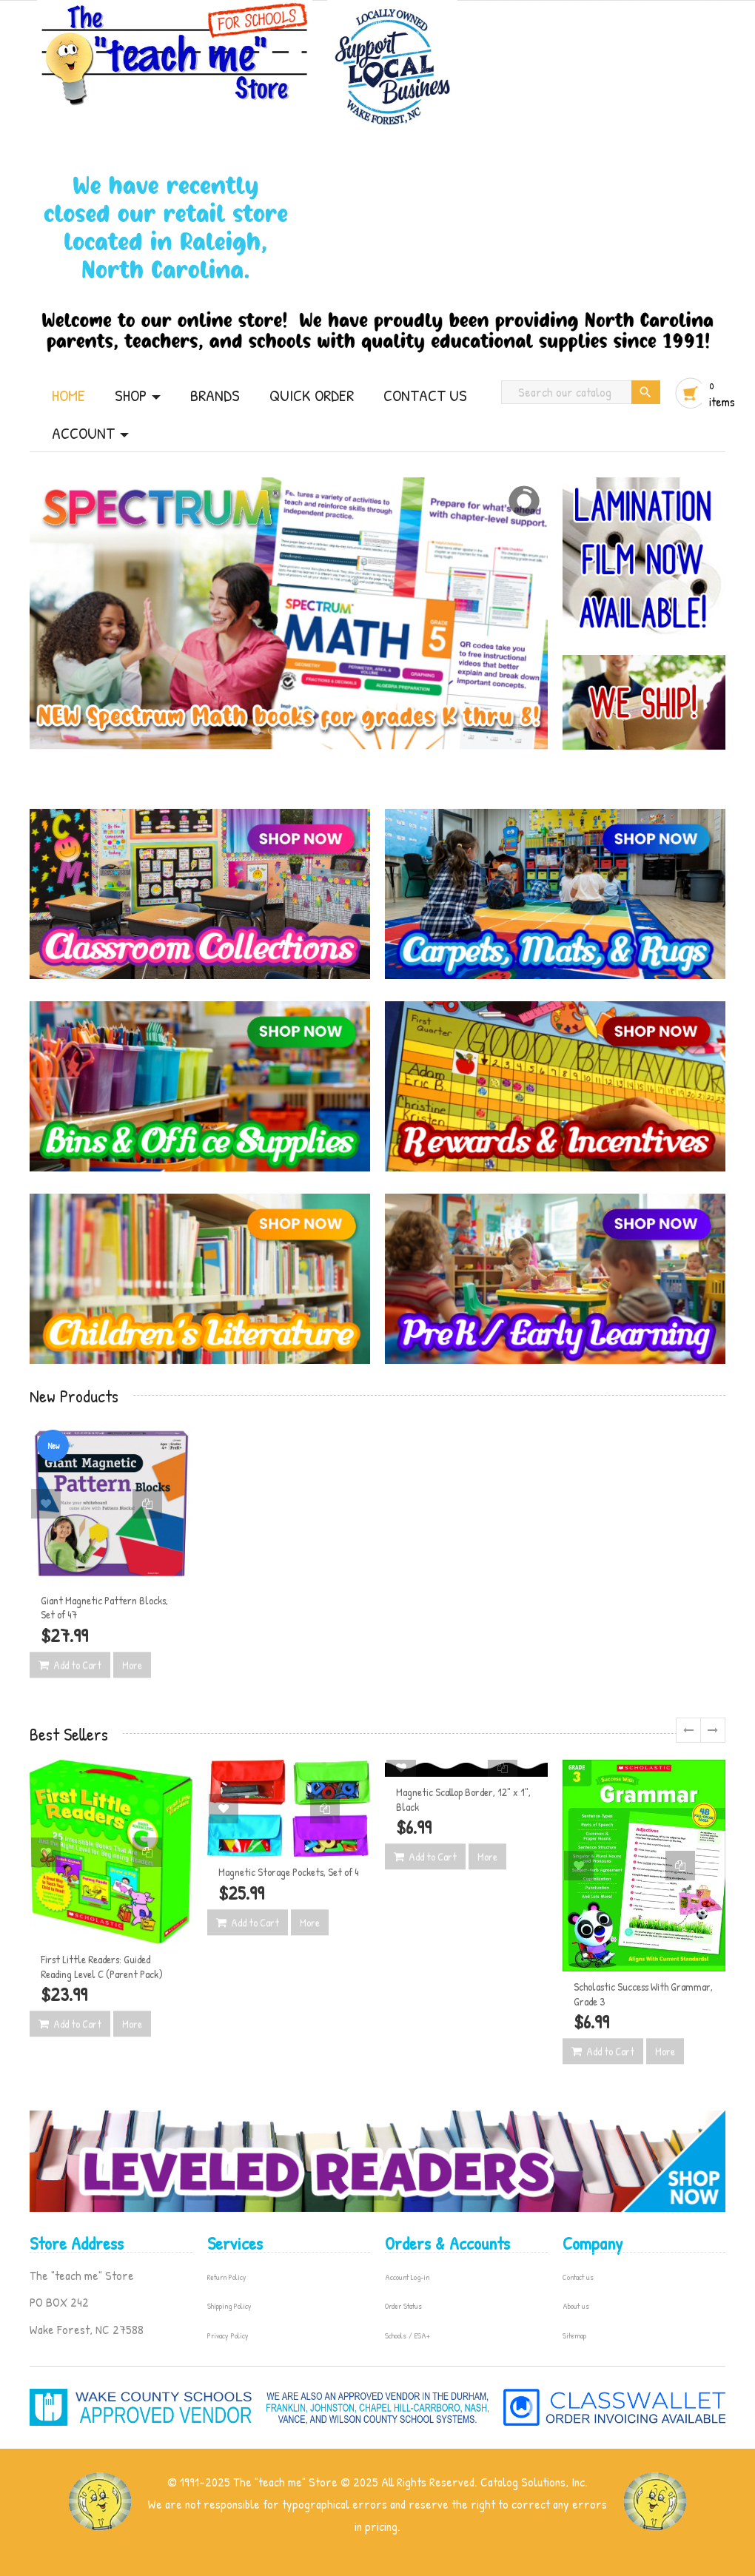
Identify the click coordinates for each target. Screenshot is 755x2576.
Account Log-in (407, 2277)
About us (576, 2306)
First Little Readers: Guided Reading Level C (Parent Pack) (102, 1966)
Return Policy (226, 2277)
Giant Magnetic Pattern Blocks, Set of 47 (104, 1608)
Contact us (578, 2277)
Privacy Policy (228, 2335)
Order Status (403, 2306)
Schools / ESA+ (407, 2335)
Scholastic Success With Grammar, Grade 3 (643, 1994)
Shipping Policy (229, 2306)
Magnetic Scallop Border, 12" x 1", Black (463, 1799)
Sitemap (574, 2335)
